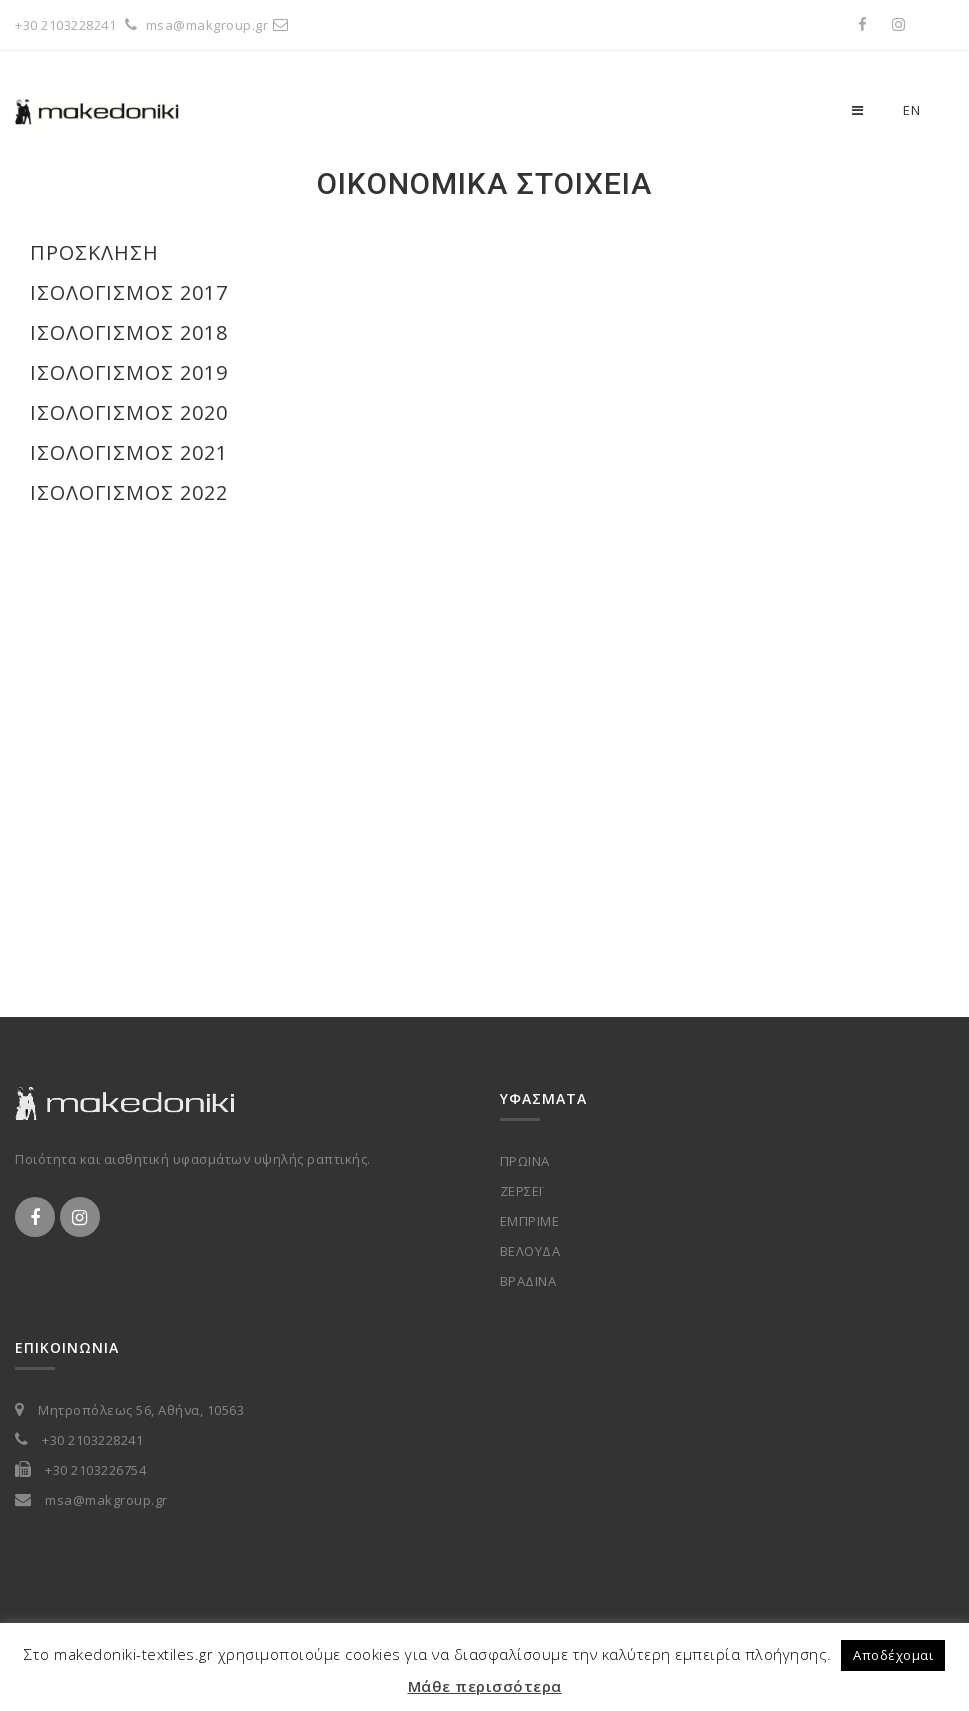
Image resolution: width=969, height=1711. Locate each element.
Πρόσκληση (94, 252)
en (911, 110)
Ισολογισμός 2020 (129, 412)
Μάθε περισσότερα (485, 1686)
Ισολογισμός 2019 (129, 372)
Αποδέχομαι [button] (893, 1655)
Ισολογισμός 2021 (129, 452)
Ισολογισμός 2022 (129, 492)
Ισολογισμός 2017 (129, 292)
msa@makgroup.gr (220, 25)
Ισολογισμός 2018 (129, 332)
